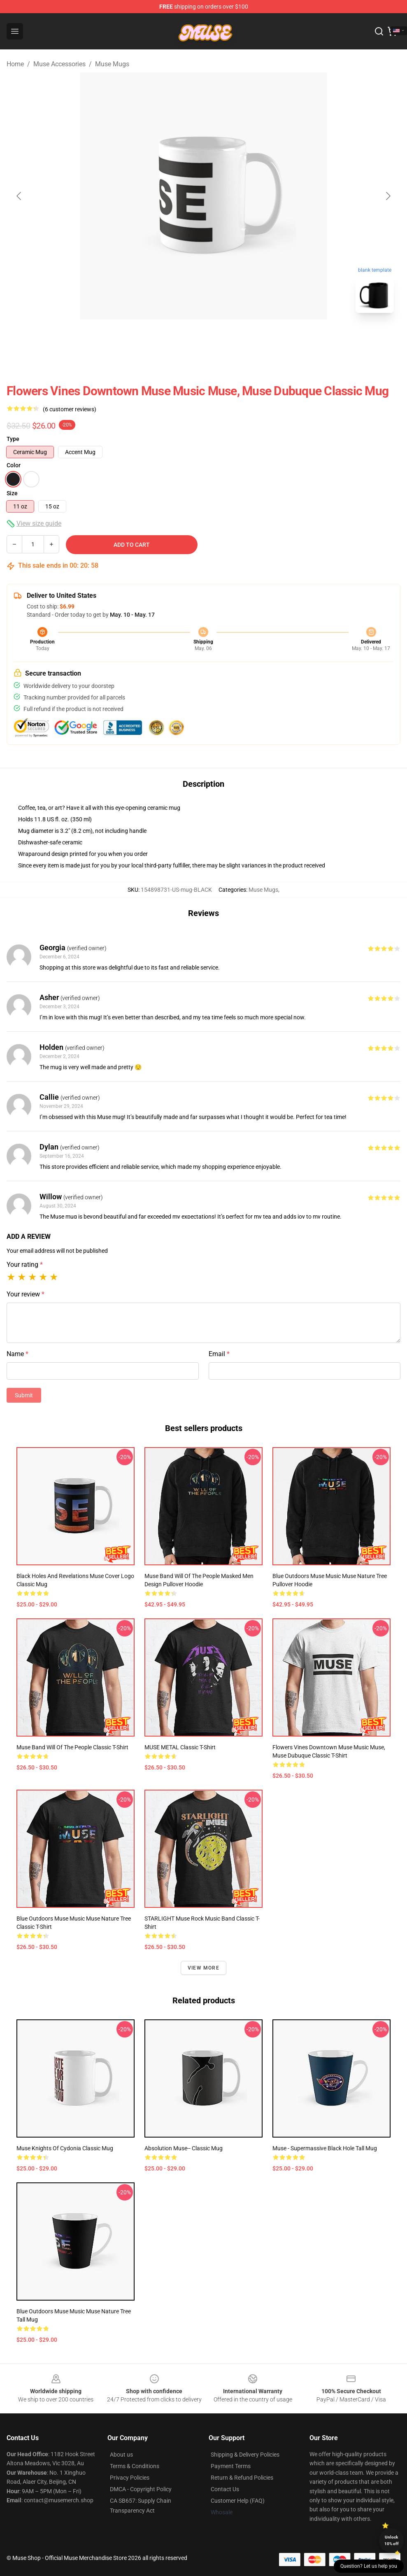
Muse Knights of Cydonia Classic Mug (64, 2148)
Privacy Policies (129, 2477)
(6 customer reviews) (69, 409)
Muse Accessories (59, 64)
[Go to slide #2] (225, 337)
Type (13, 439)
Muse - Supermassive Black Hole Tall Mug (324, 2148)
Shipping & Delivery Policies (245, 2454)
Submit (24, 1395)
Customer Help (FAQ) (238, 2500)
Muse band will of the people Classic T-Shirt (72, 1747)
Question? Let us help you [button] (368, 2566)
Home (15, 64)
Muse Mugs (112, 64)
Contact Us (225, 2489)
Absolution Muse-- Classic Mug (183, 2148)
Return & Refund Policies (242, 2477)
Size (12, 493)
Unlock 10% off (391, 2540)
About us (121, 2454)
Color (14, 465)
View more (203, 1968)
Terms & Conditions (134, 2466)
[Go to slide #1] (182, 337)
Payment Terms (231, 2466)
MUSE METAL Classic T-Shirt (180, 1747)
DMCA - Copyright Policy (141, 2489)
